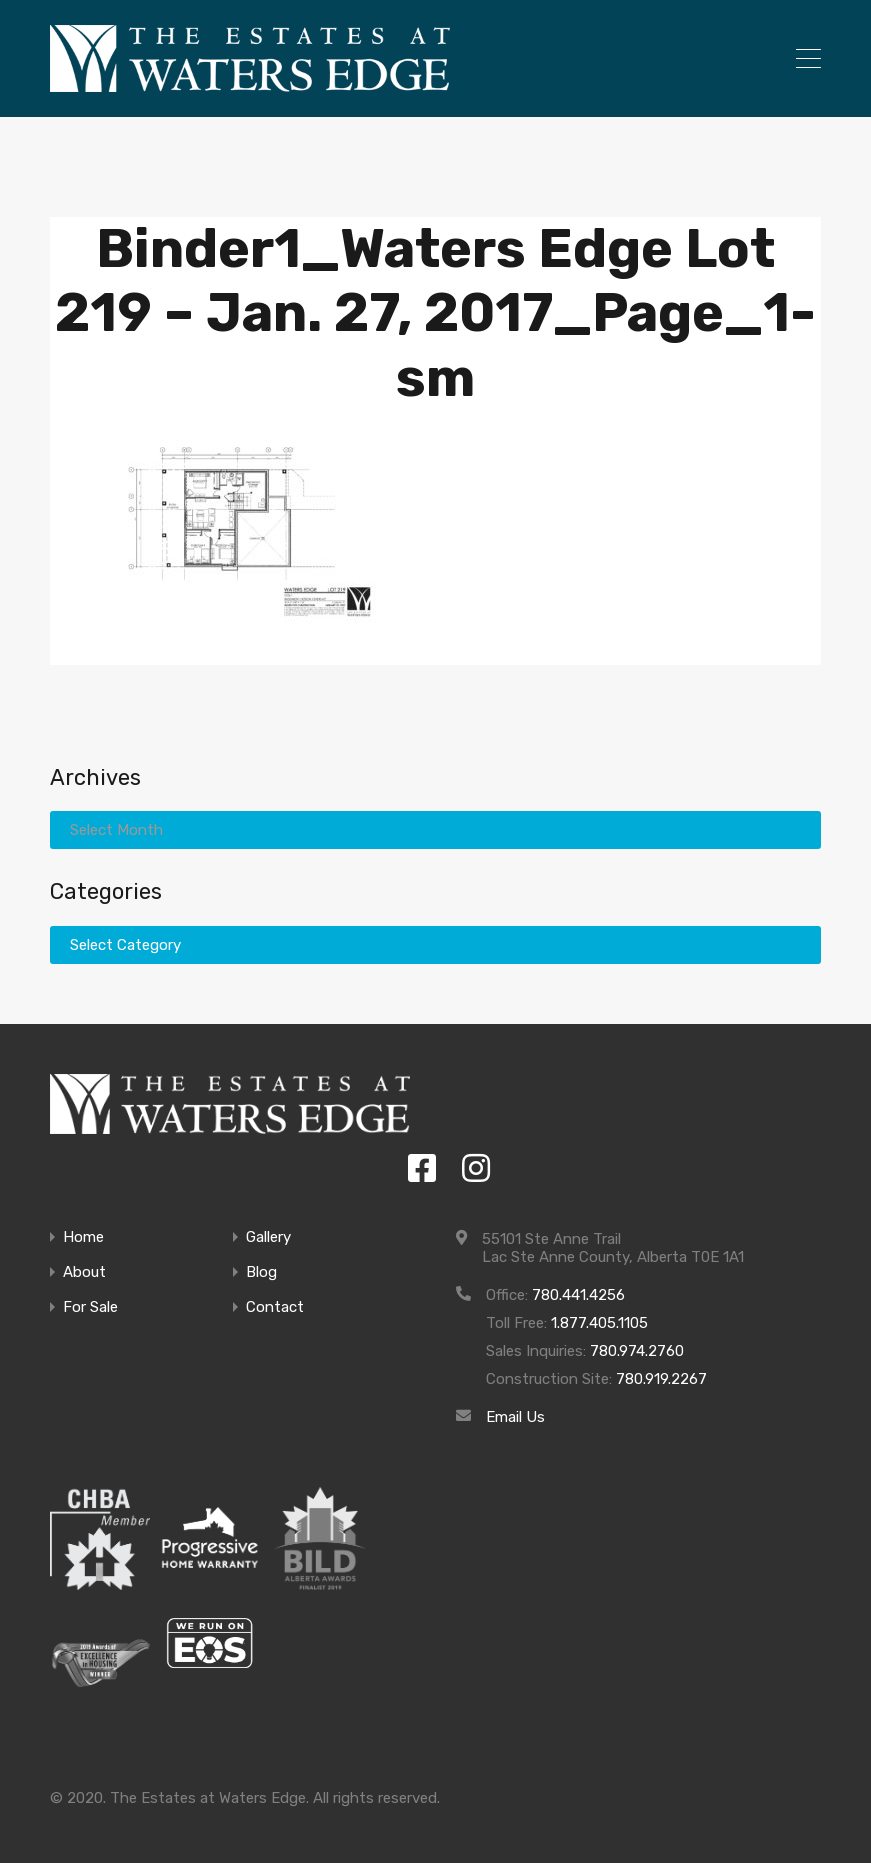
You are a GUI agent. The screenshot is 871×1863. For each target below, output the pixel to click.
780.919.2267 (661, 1379)
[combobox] (435, 945)
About (84, 1272)
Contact (275, 1307)
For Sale (90, 1307)
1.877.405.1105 (599, 1323)
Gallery (268, 1237)
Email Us (515, 1417)
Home (83, 1237)
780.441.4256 (578, 1295)
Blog (261, 1272)
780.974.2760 (637, 1351)
